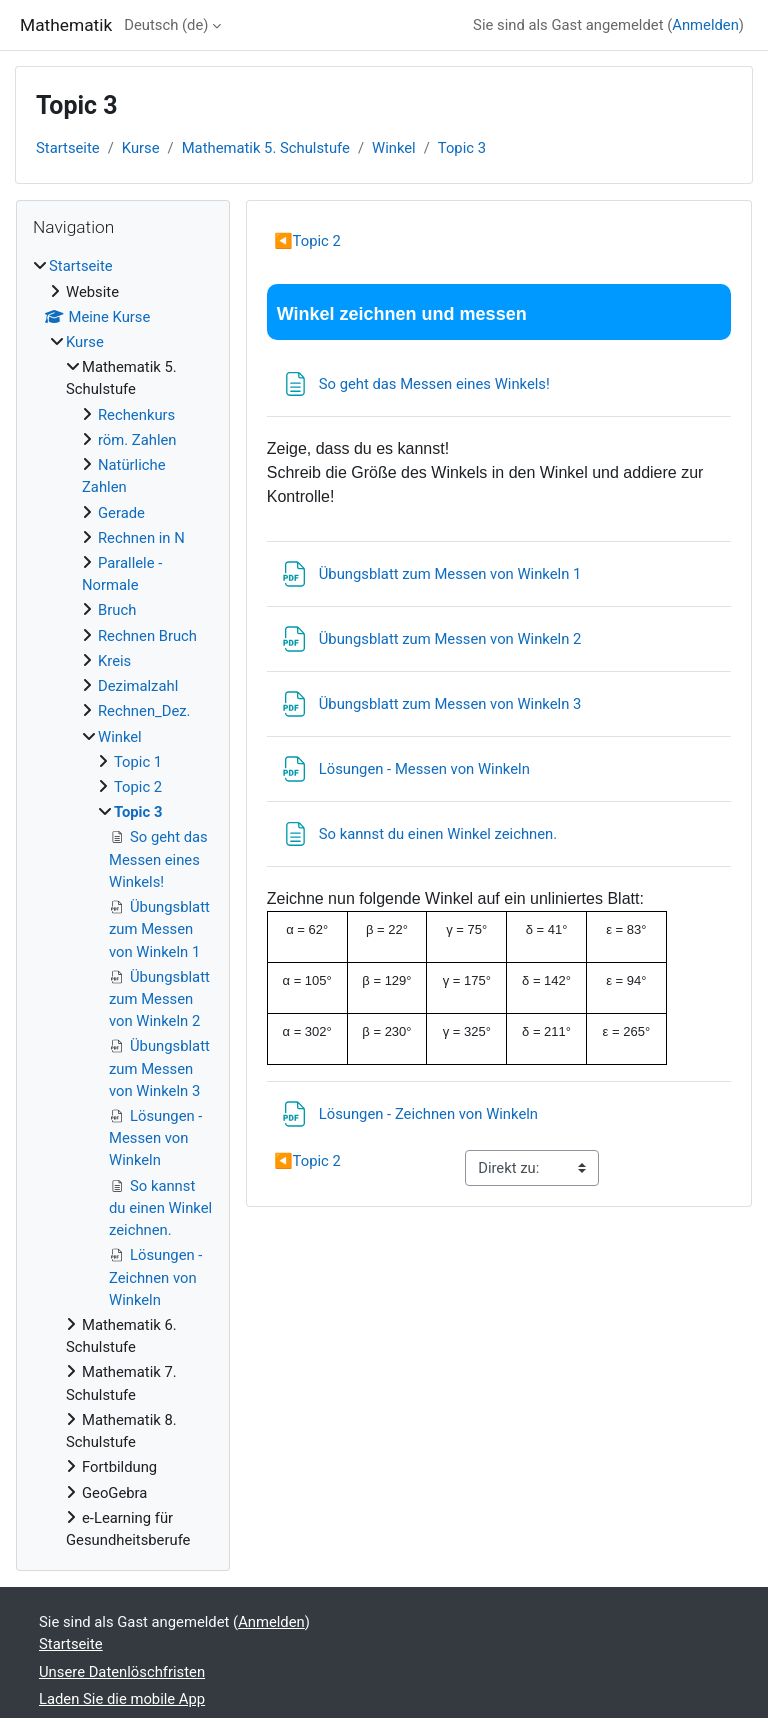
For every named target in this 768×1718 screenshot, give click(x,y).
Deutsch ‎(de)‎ (166, 25)
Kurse (141, 148)
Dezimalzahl (138, 686)
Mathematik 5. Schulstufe (266, 148)
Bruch (117, 610)
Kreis (114, 661)
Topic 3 (462, 148)
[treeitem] (123, 903)
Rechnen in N (141, 538)
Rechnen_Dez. (144, 711)
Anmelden (705, 25)
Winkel (394, 148)
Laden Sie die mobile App (122, 1699)
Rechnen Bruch (147, 636)
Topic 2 (307, 241)
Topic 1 (138, 762)
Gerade (121, 513)
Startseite (68, 148)
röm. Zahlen (137, 440)
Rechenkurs (136, 415)
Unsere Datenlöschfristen (122, 1672)
